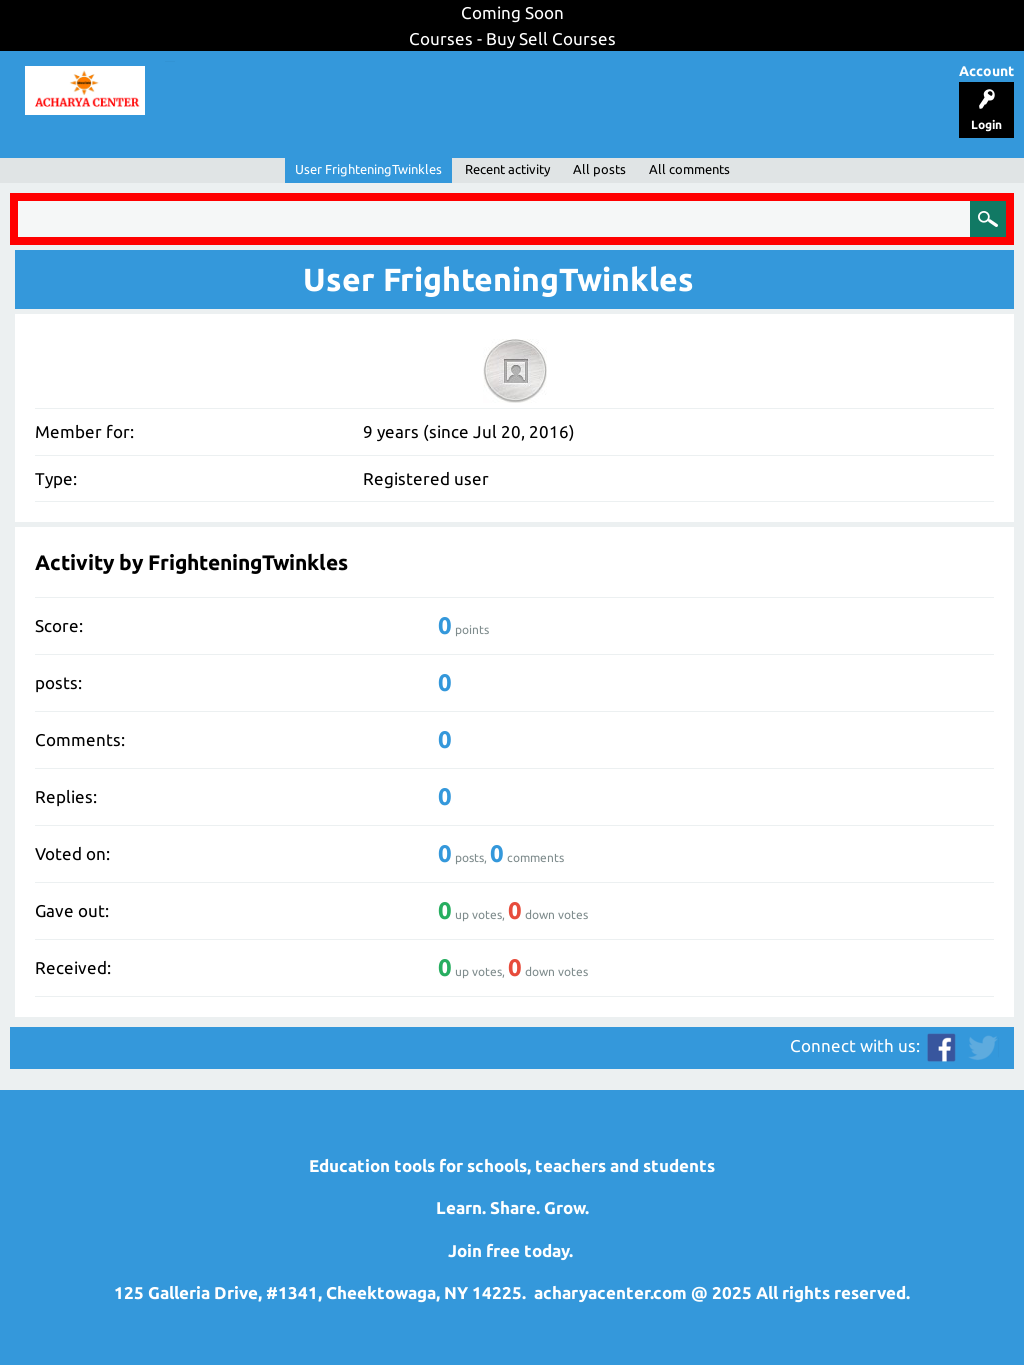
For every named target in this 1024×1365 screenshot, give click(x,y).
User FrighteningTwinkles (368, 169)
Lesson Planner (243, 82)
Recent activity (507, 169)
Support (366, 82)
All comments (689, 169)
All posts (599, 169)
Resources (515, 82)
